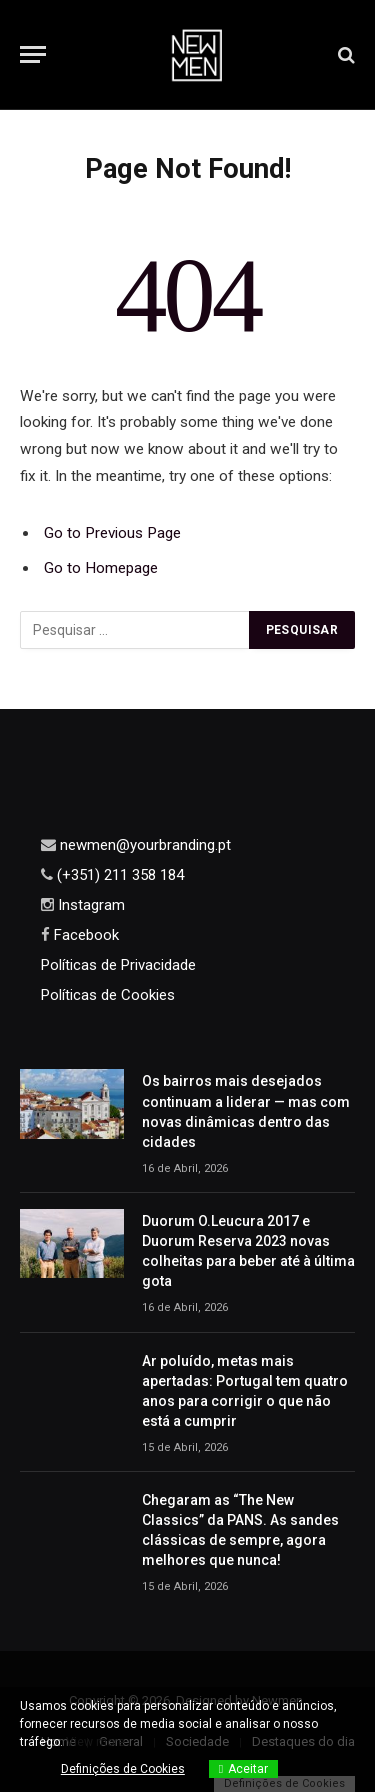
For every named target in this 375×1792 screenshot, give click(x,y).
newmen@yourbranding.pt (143, 845)
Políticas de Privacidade (118, 965)
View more (95, 1742)
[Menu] (33, 54)
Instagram (89, 905)
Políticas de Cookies (108, 995)
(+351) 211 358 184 (118, 875)
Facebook (84, 935)
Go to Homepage (101, 568)
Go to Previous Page (112, 533)
